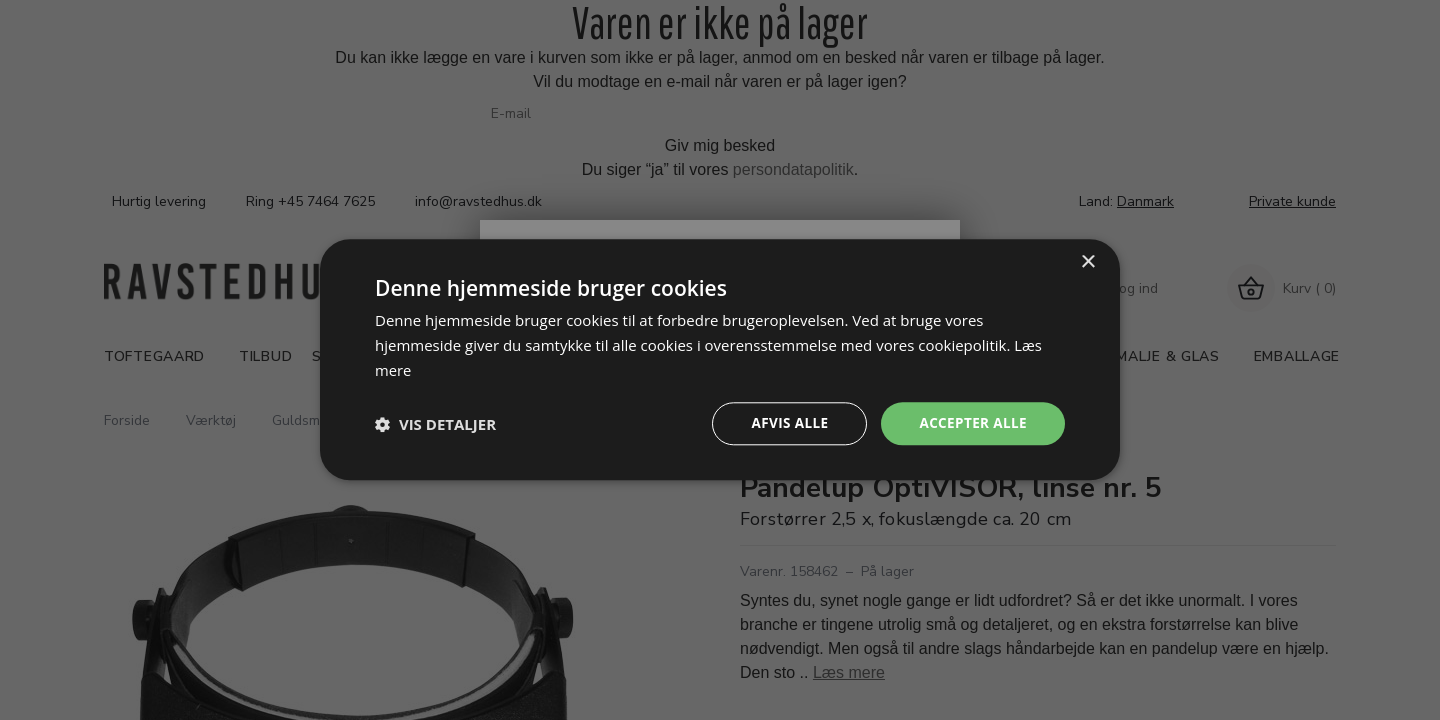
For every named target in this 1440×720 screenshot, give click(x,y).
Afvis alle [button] (785, 423)
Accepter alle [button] (971, 423)
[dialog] (720, 359)
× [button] (1087, 261)
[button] (435, 424)
